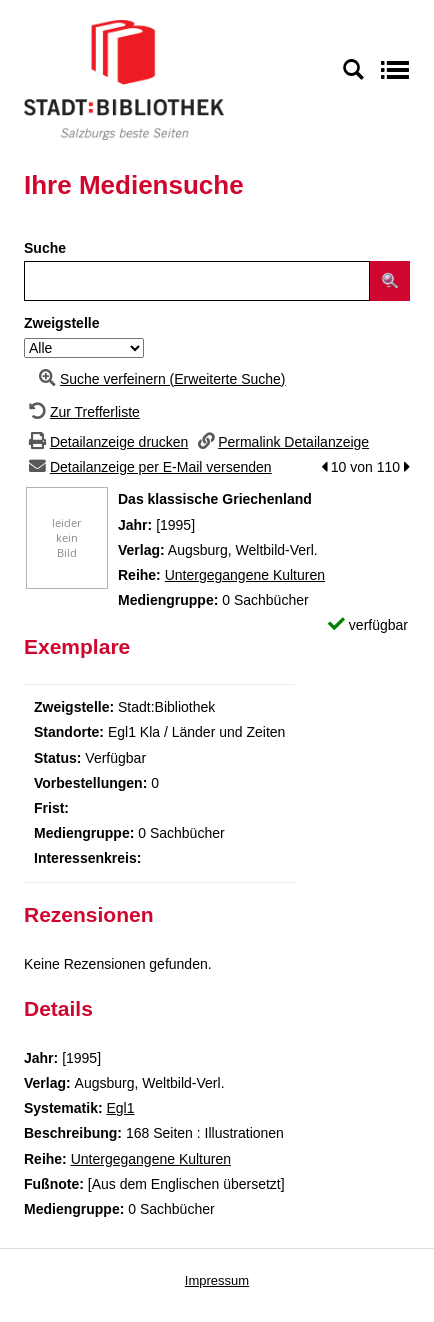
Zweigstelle (61, 323)
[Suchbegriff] (197, 281)
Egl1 (120, 1108)
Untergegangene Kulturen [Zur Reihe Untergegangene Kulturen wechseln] (245, 575)
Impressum (217, 1280)
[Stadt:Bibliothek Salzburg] (124, 79)
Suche (45, 248)
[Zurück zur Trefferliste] (82, 412)
